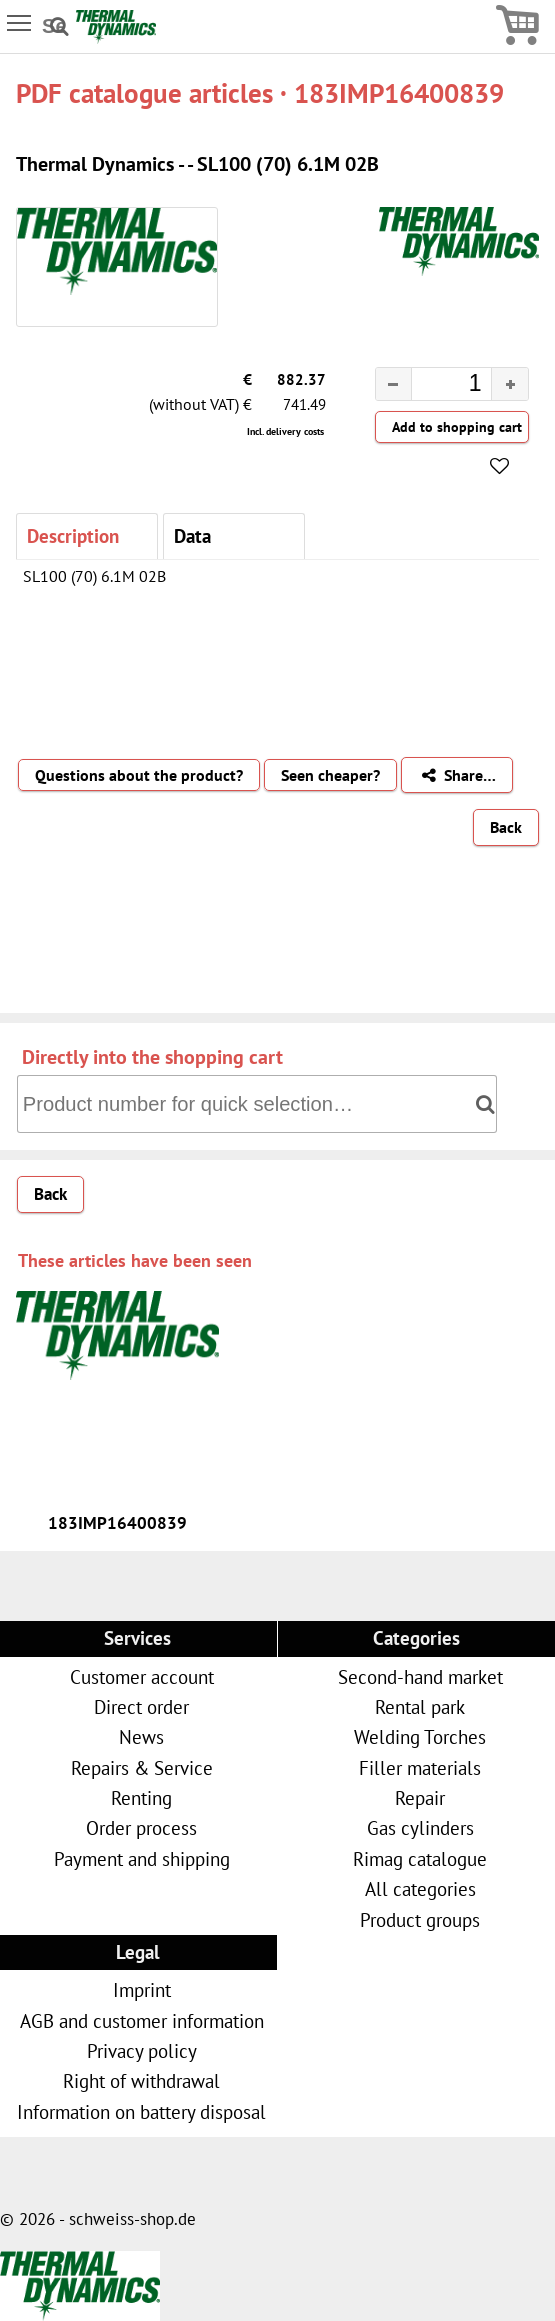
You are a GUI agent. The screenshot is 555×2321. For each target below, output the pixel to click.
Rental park (420, 1706)
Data (192, 535)
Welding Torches (420, 1736)
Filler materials (420, 1767)
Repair (420, 1797)
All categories (420, 1888)
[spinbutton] (435, 386)
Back (506, 827)
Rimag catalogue (420, 1858)
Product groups (420, 1919)
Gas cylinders (420, 1827)
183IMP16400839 (117, 1523)
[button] (509, 384)
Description (73, 535)
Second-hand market (420, 1676)
